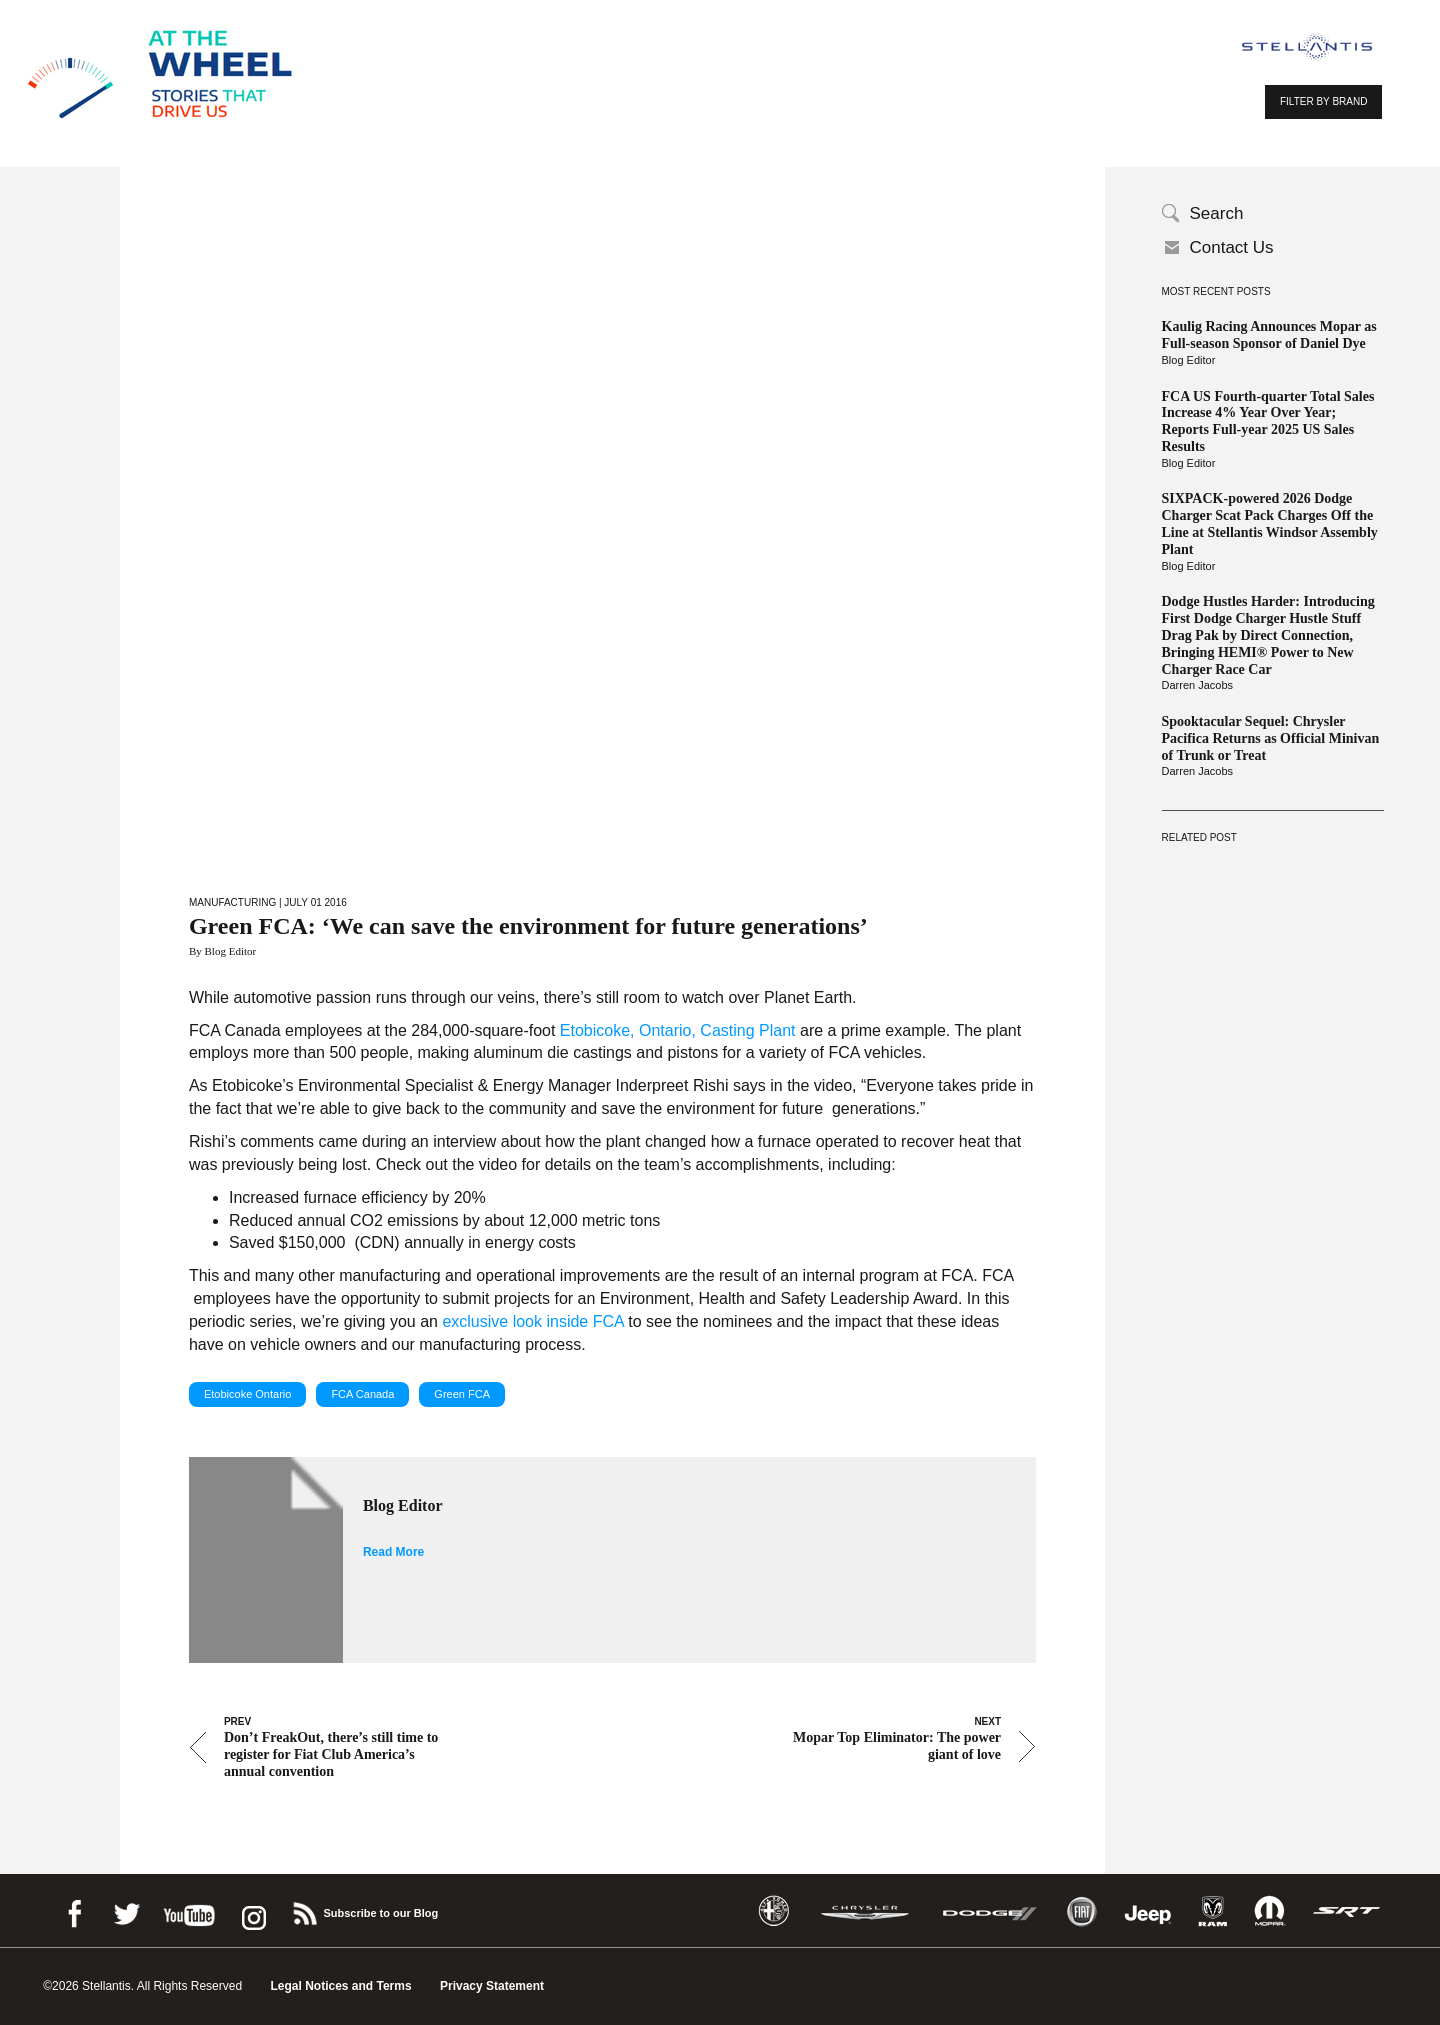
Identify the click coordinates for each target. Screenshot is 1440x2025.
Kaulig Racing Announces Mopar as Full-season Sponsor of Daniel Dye (1269, 335)
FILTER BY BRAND (1323, 101)
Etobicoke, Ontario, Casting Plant (678, 1030)
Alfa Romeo (774, 1911)
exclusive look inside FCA (532, 1321)
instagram (252, 1910)
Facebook (74, 1910)
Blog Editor (1189, 360)
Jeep (1148, 1911)
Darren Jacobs (1198, 685)
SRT (1347, 1911)
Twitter (126, 1910)
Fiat (1081, 1911)
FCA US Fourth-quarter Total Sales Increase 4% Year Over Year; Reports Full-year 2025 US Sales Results (1268, 421)
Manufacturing (232, 902)
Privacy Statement (492, 1986)
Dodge (990, 1911)
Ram (1213, 1911)
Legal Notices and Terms (340, 1986)
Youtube (189, 1910)
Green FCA (462, 1394)
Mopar (1269, 1911)
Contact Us (1232, 247)
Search (1217, 213)
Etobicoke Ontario (247, 1394)
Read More (393, 1552)
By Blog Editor (222, 951)
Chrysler (865, 1911)
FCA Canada (362, 1394)
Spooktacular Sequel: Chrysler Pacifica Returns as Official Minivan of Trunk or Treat (1271, 738)
